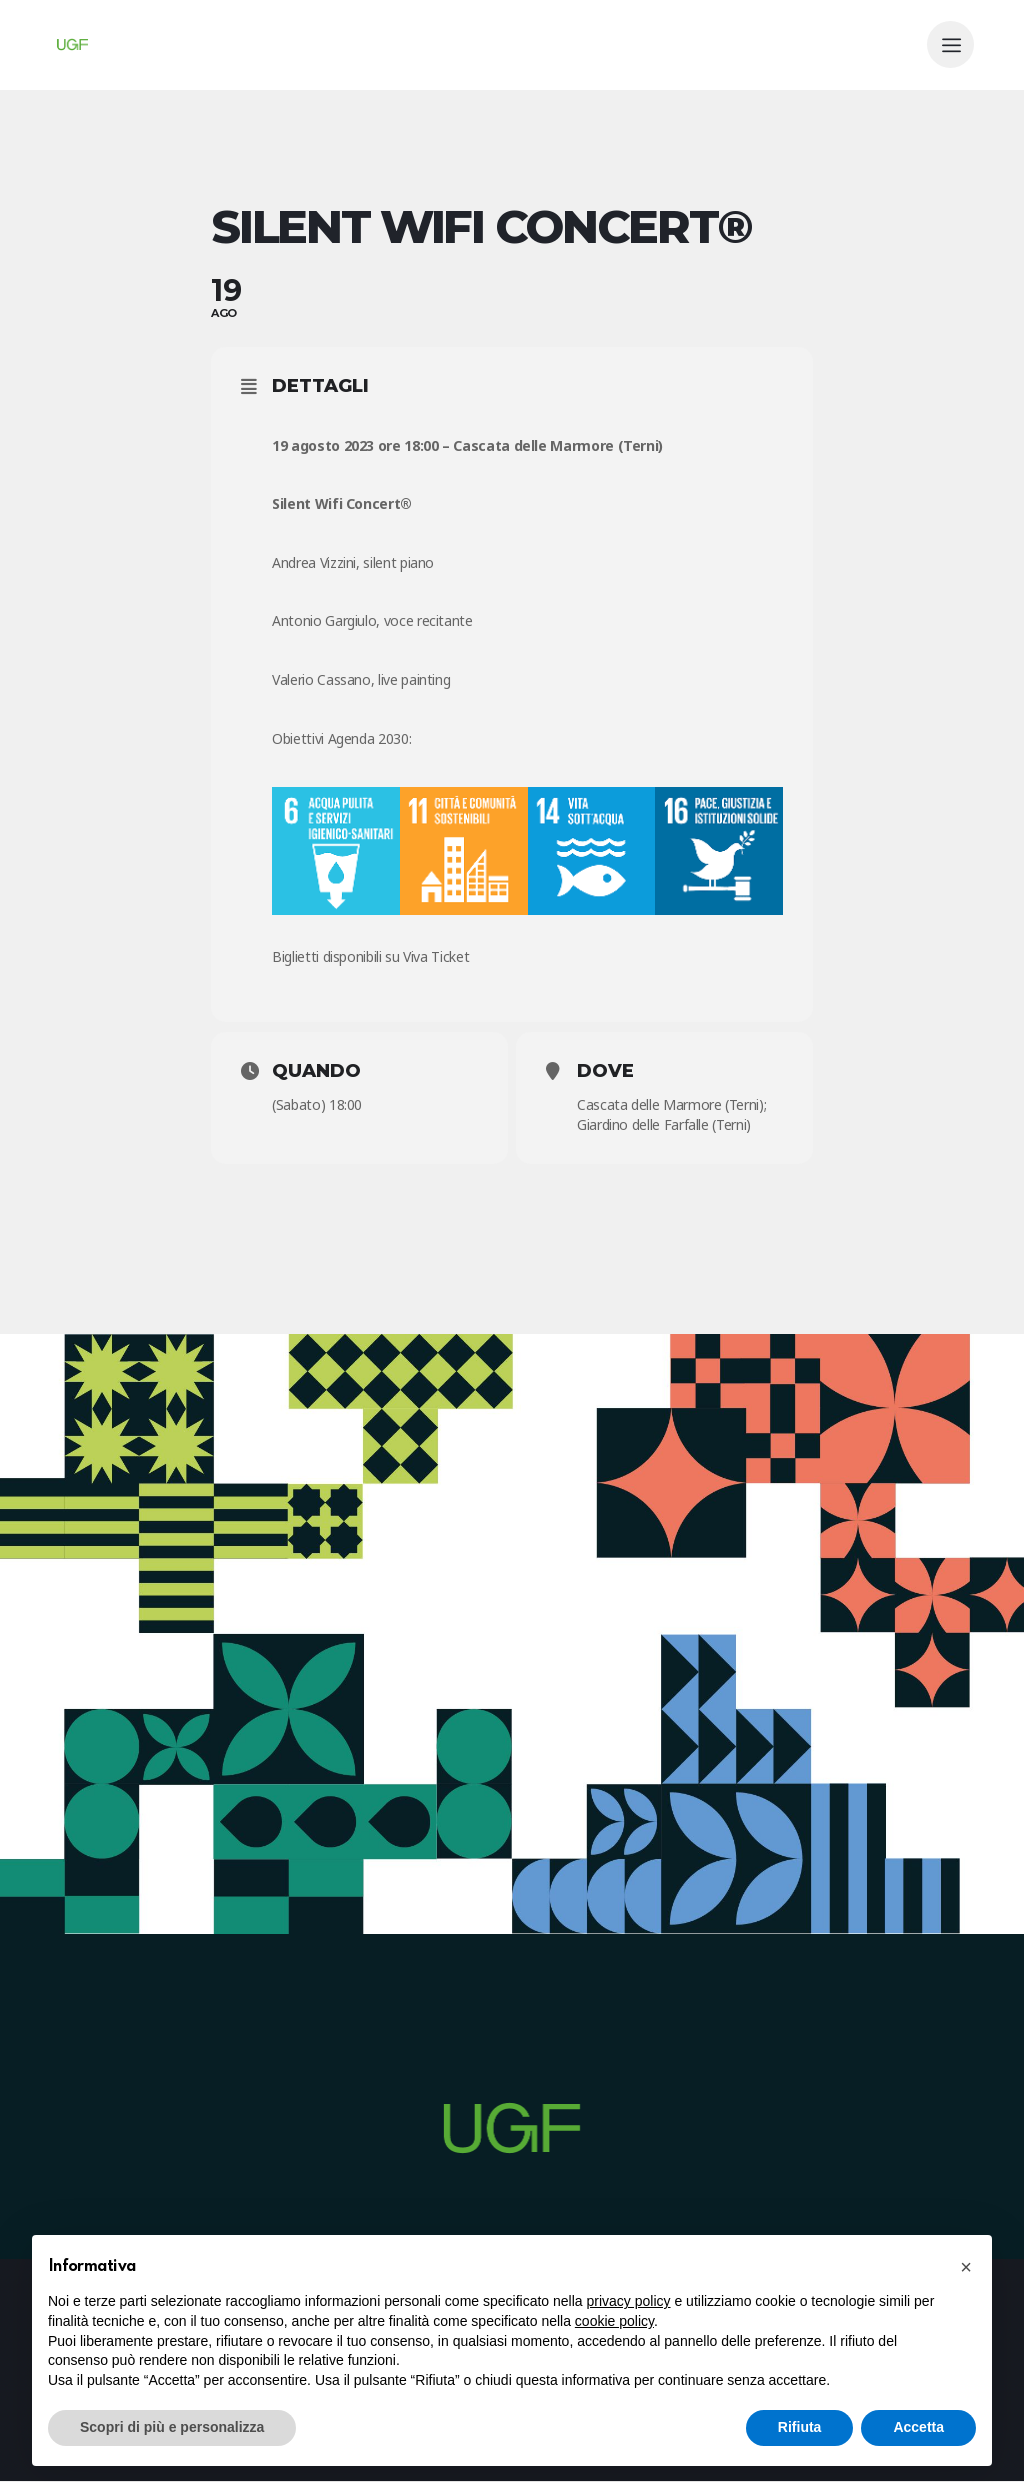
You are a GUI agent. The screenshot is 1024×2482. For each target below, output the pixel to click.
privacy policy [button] (629, 2301)
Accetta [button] (918, 2427)
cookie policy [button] (614, 2321)
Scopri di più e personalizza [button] (172, 2427)
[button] (966, 2267)
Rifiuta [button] (800, 2427)
